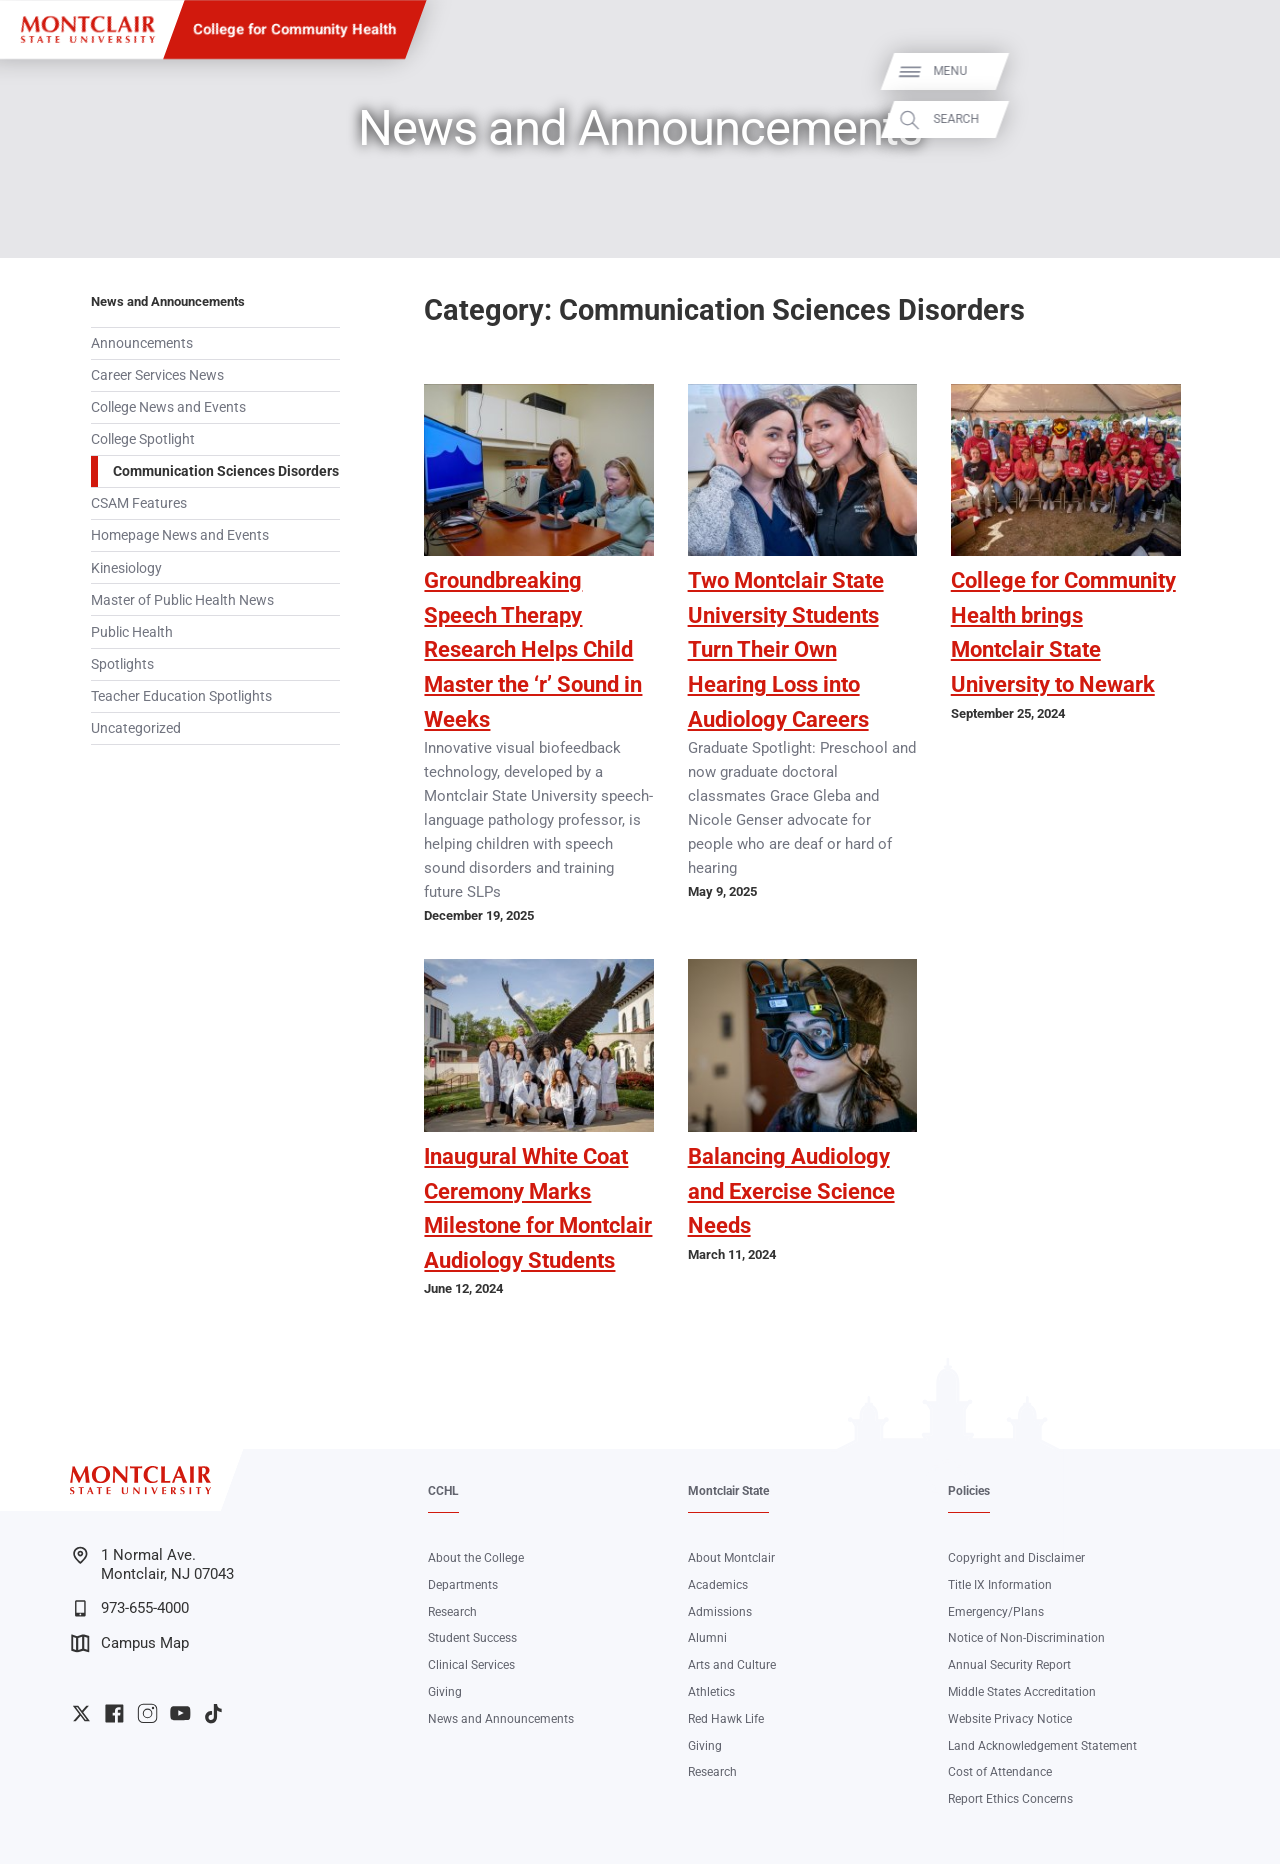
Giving (445, 1692)
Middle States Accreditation (1022, 1692)
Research (452, 1612)
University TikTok (213, 1713)
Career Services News (157, 375)
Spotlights (122, 664)
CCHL (443, 1491)
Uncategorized (136, 728)
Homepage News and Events (180, 535)
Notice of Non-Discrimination (1026, 1638)
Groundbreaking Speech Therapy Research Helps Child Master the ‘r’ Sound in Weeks (533, 649)
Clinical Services (471, 1665)
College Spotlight (143, 439)
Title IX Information (1000, 1585)
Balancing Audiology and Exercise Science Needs (791, 1191)
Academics (718, 1585)
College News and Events (168, 407)
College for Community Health (294, 29)
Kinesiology (126, 568)
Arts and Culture (732, 1665)
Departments (463, 1585)
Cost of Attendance (1000, 1772)
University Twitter (81, 1713)
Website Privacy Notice (1010, 1719)
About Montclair (731, 1558)
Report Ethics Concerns (1010, 1799)
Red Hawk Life (726, 1719)
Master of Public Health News (182, 600)
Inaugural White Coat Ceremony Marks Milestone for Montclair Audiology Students (538, 1208)
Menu (1236, 71)
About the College (476, 1558)
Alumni (707, 1638)
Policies (969, 1491)
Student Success (472, 1638)
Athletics (711, 1692)
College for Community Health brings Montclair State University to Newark (1063, 632)
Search (1242, 119)
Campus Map (130, 1643)
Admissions (720, 1612)
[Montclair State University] (88, 29)
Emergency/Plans (996, 1612)
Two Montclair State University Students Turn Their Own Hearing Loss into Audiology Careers (786, 649)
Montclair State (728, 1491)
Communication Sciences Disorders (226, 471)
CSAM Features (139, 503)
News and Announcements (168, 301)
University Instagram (147, 1713)
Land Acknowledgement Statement (1042, 1746)
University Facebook (114, 1713)
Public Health (132, 632)
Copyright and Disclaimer (1016, 1558)
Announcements (142, 343)
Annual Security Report (1009, 1665)
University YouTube (180, 1713)
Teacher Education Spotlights (181, 696)
